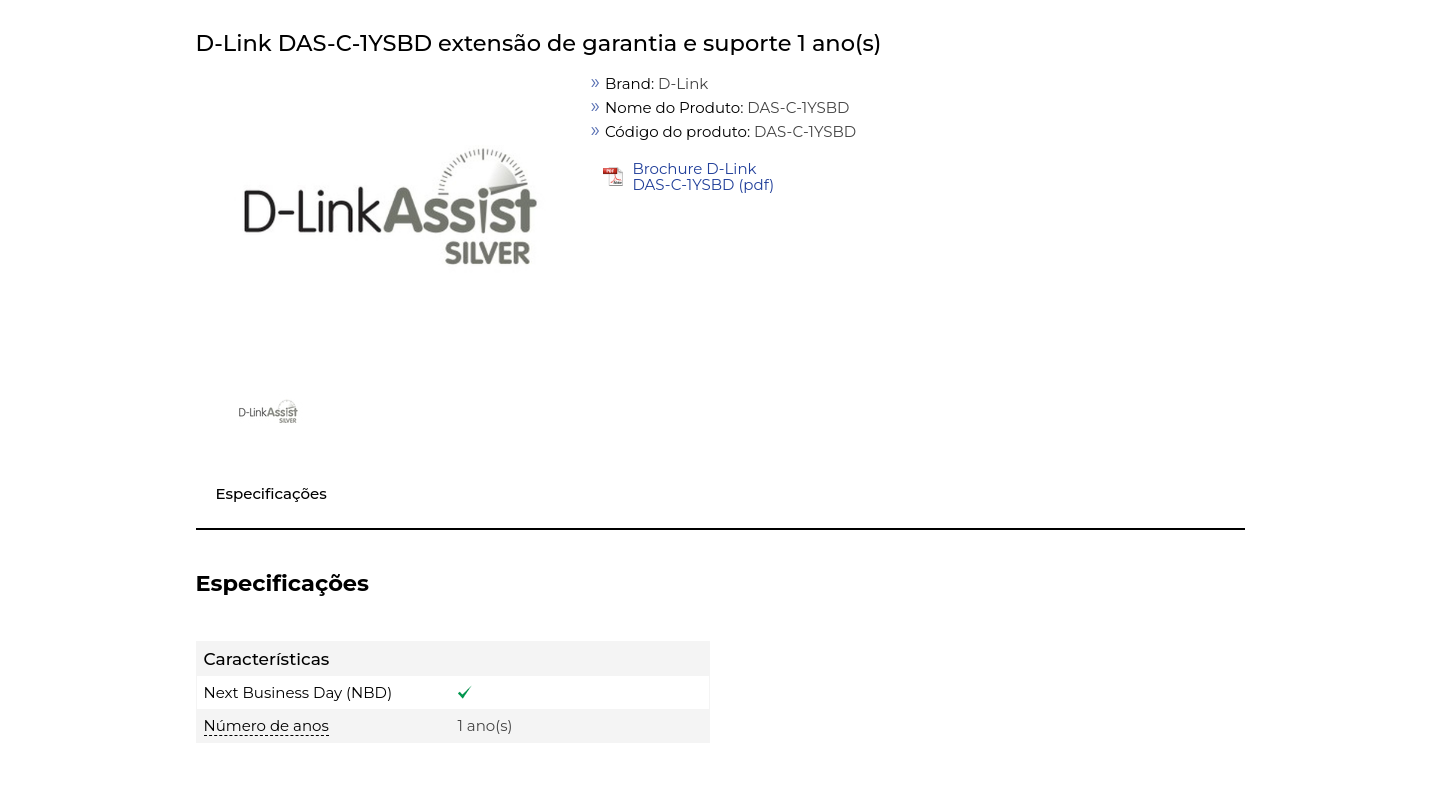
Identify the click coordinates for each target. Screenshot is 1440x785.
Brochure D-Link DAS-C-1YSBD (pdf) (703, 176)
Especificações (271, 493)
